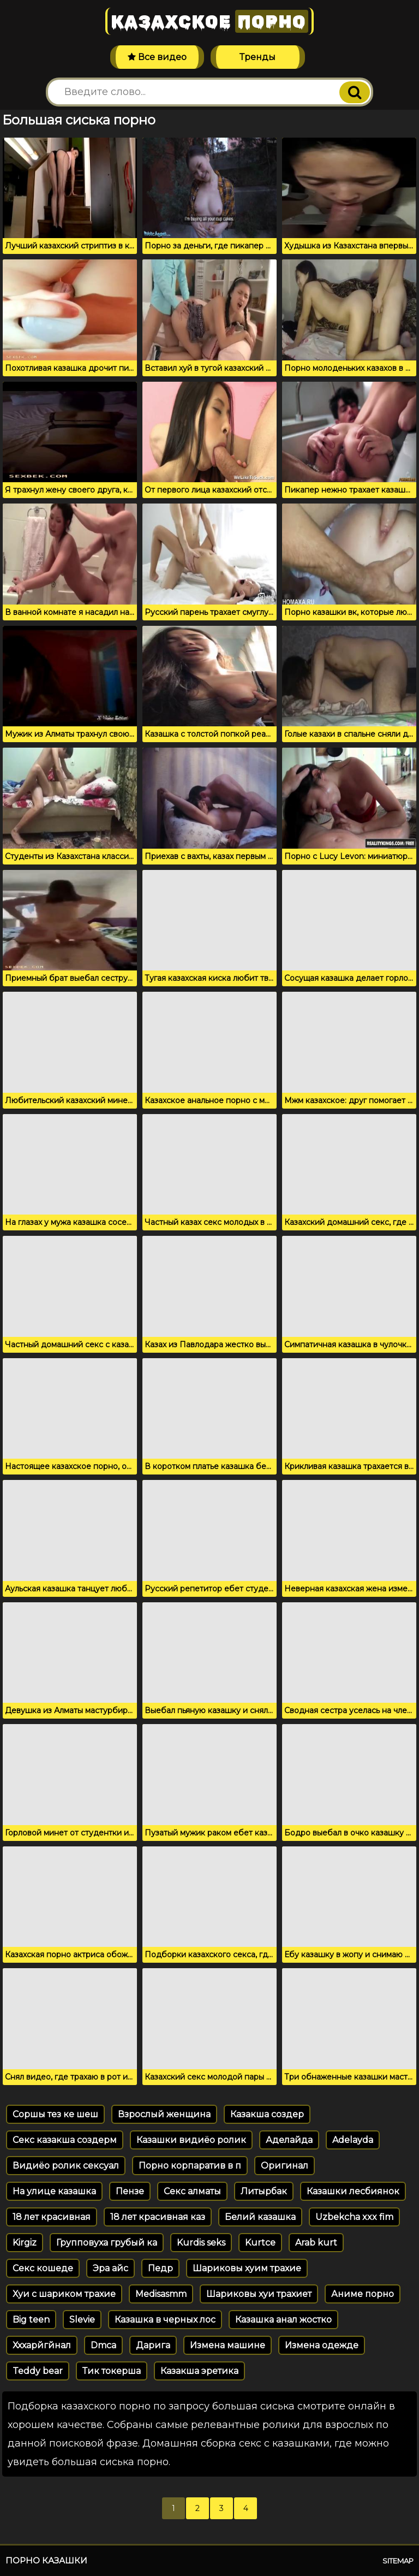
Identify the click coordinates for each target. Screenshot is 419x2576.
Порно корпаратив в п (190, 2165)
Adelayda (352, 2140)
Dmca (103, 2345)
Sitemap (398, 2560)
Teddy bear (38, 2371)
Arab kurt (316, 2242)
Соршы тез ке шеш (55, 2114)
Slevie (82, 2319)
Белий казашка (260, 2217)
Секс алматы (192, 2191)
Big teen (31, 2319)
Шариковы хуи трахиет (259, 2294)
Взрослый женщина (164, 2114)
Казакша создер (267, 2114)
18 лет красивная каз (157, 2217)
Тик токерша (111, 2371)
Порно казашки (46, 2560)
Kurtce (260, 2242)
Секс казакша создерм (65, 2140)
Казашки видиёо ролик (191, 2140)
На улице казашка (54, 2191)
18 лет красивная (52, 2217)
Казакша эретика (199, 2371)
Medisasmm (161, 2294)
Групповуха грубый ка (106, 2242)
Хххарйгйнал (42, 2345)
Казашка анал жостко (283, 2319)
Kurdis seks (201, 2242)
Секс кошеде (43, 2268)
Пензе (130, 2191)
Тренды (258, 57)
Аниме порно (362, 2294)
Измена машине (227, 2345)
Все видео (157, 57)
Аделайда (289, 2140)
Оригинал (284, 2165)
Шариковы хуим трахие (247, 2268)
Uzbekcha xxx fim (354, 2217)
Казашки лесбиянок (353, 2191)
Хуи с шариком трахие (64, 2294)
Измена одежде (321, 2345)
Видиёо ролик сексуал (66, 2165)
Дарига (153, 2345)
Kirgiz (25, 2242)
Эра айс (110, 2268)
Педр (160, 2268)
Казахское (209, 21)
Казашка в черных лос (165, 2319)
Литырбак (264, 2191)
